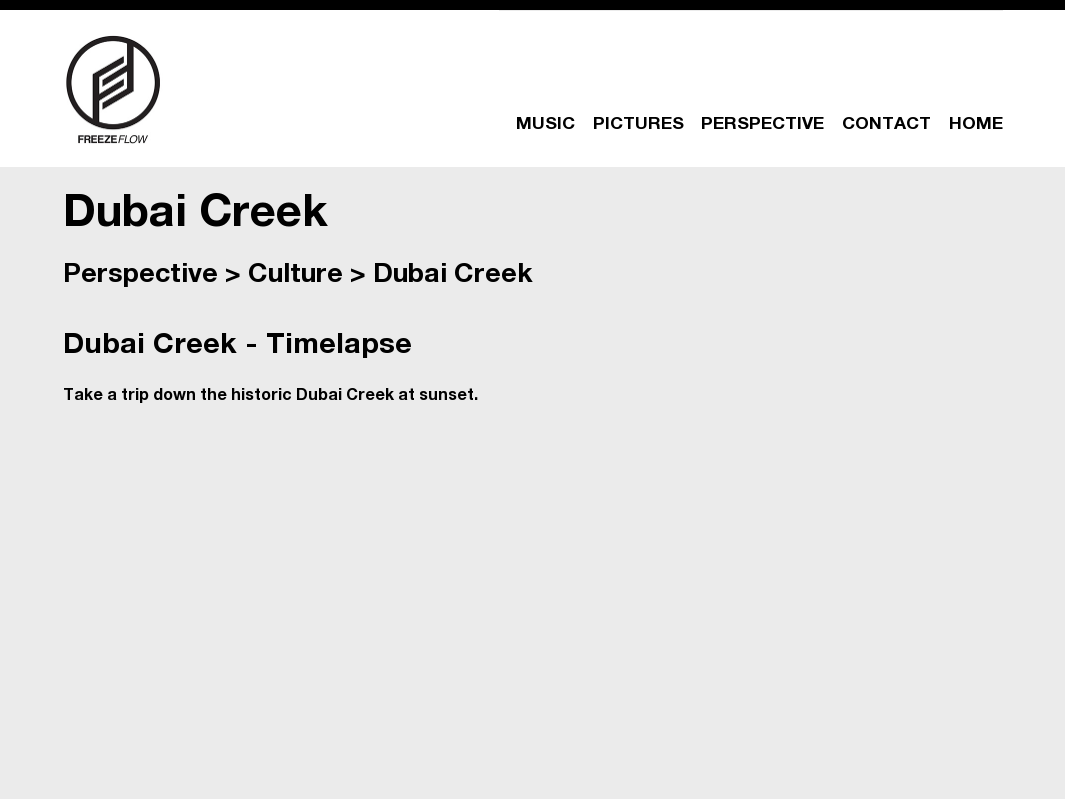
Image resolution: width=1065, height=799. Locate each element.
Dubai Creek (453, 276)
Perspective (140, 276)
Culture (295, 276)
